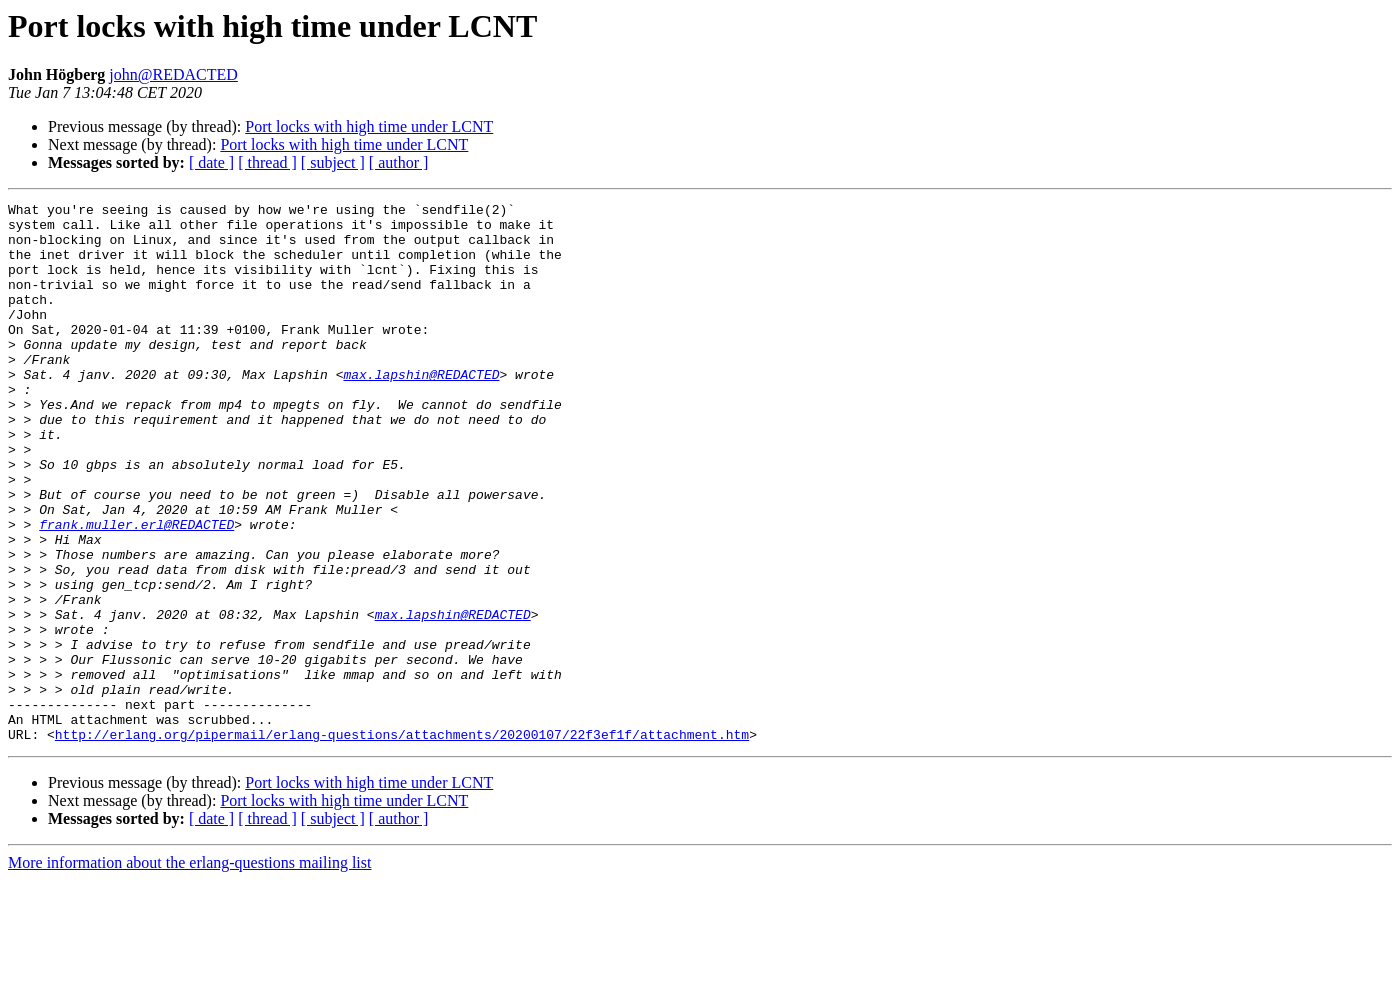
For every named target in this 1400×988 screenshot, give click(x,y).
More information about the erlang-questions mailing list (189, 970)
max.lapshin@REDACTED (421, 410)
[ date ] (211, 162)
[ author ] (399, 162)
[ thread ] (267, 162)
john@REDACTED (173, 74)
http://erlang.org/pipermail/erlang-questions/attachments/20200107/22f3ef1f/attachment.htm (402, 842)
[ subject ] (333, 162)
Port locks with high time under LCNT (369, 126)
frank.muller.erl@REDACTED (136, 590)
